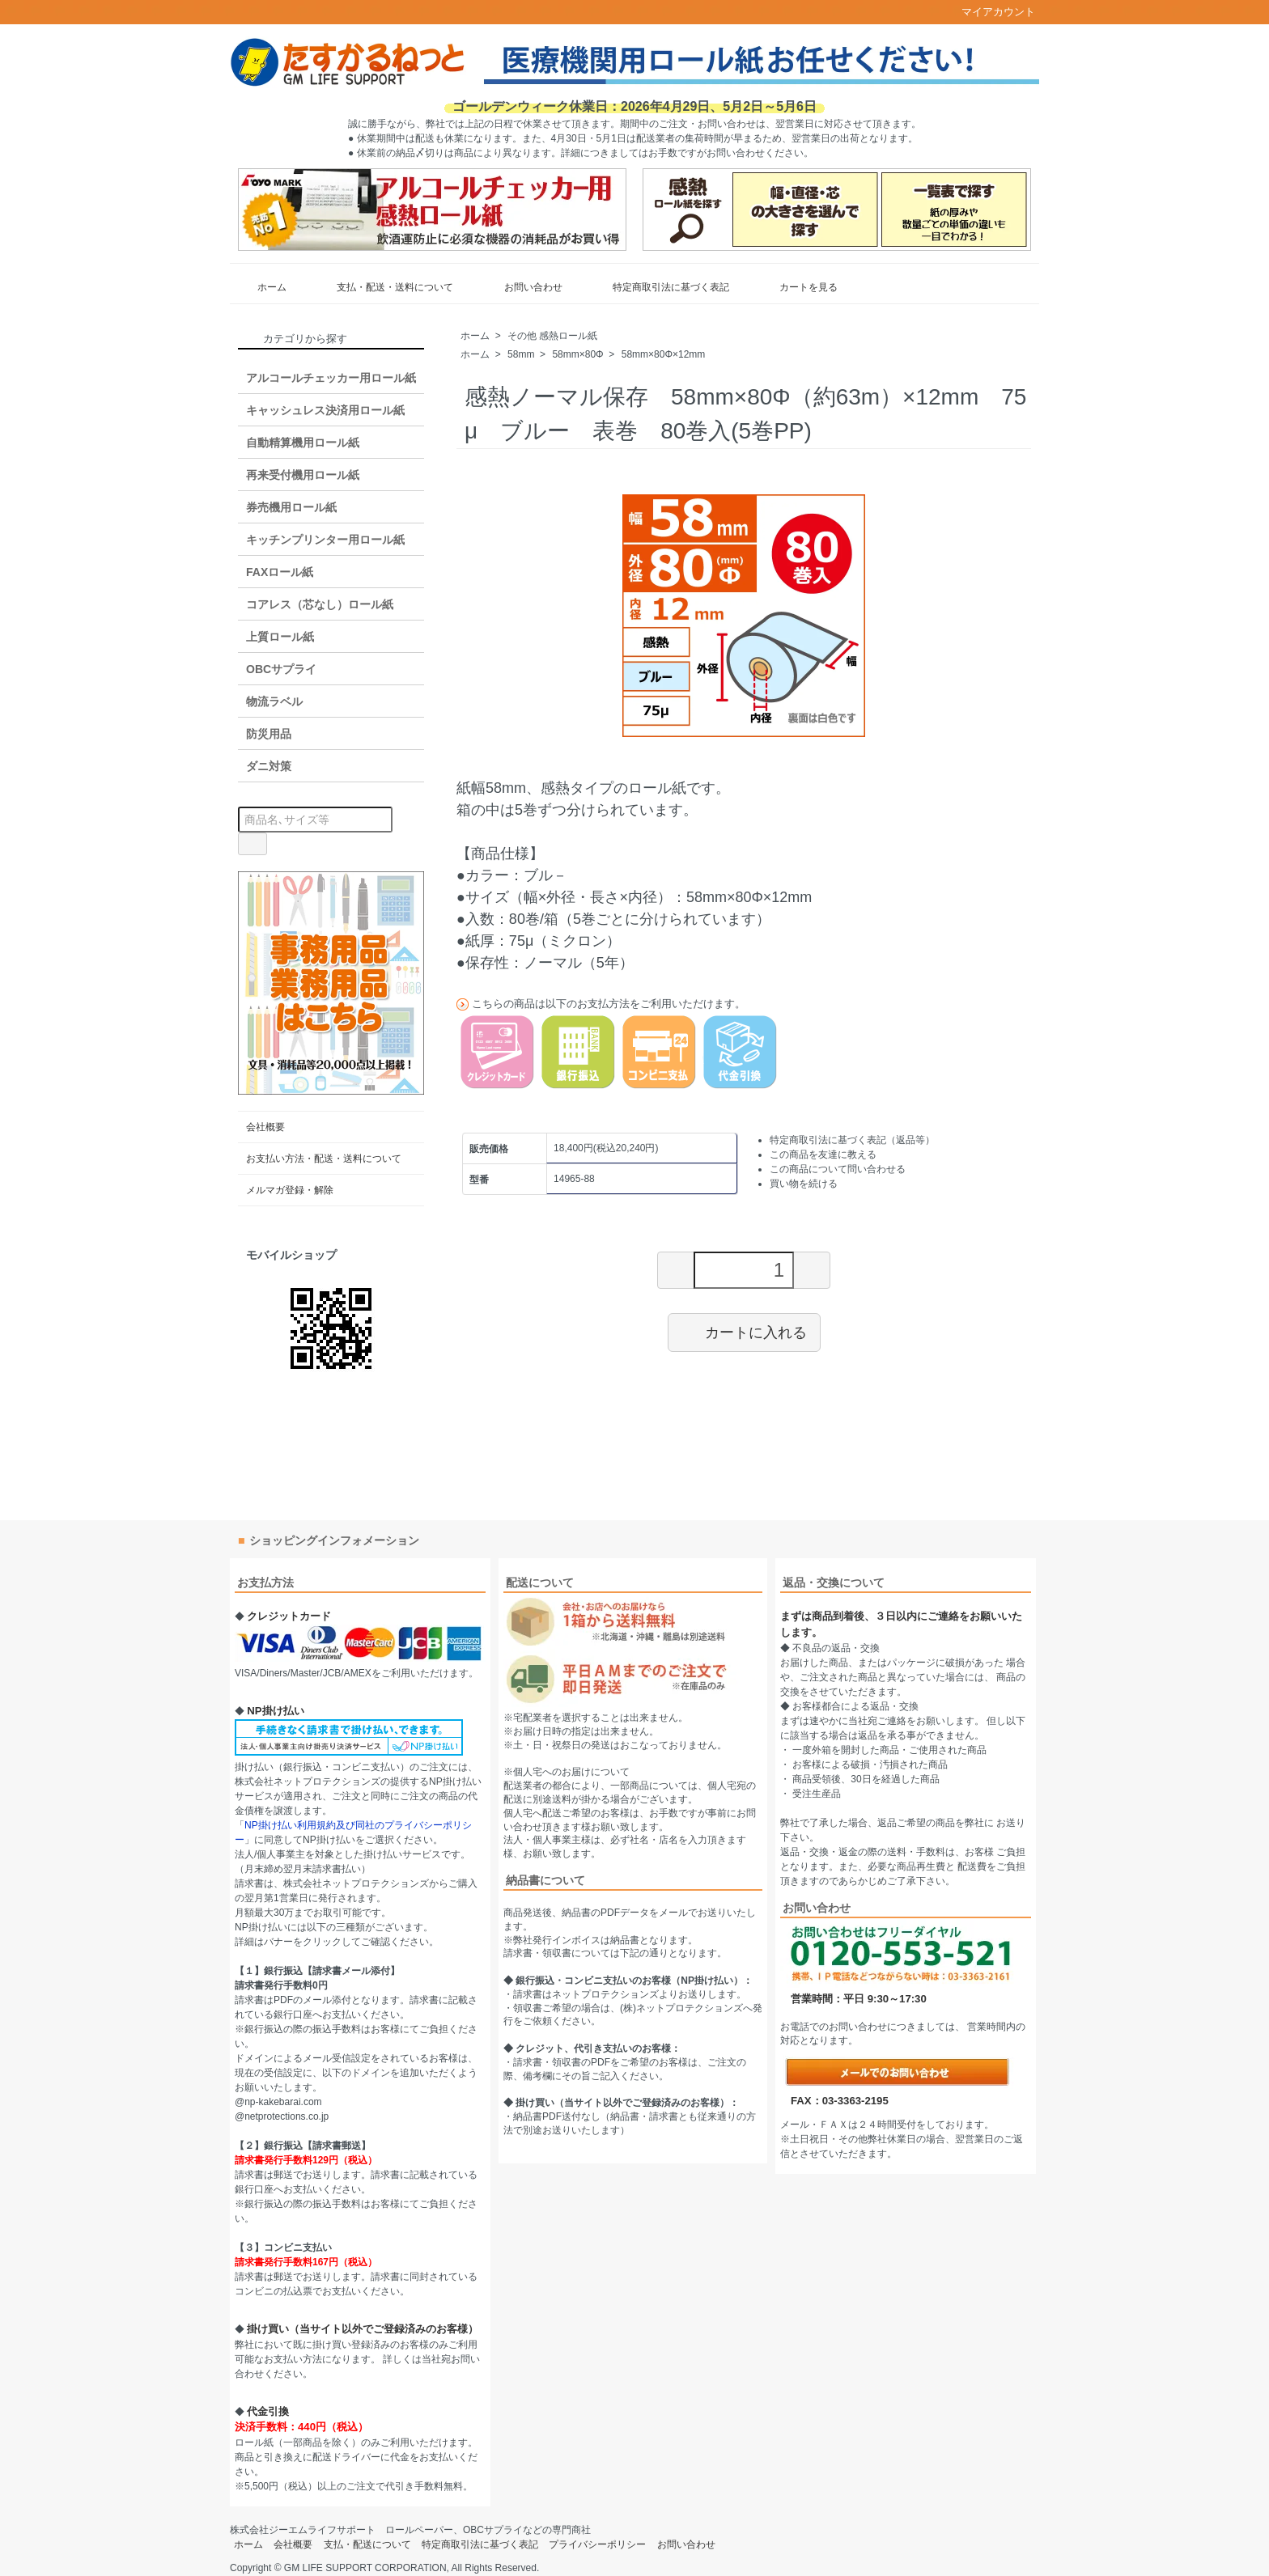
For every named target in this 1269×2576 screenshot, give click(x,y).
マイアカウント (989, 12)
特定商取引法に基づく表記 (659, 287)
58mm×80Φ (577, 354)
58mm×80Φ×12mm (664, 354)
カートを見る (797, 287)
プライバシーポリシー (597, 2544)
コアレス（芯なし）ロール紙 (319, 604)
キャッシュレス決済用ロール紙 (325, 410)
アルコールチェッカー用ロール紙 (331, 377)
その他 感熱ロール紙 (552, 335)
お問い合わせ (521, 287)
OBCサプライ (281, 669)
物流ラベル (274, 701)
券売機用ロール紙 (291, 507)
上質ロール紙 (280, 636)
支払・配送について (367, 2544)
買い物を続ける (804, 1183)
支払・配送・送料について (383, 287)
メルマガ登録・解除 (289, 1190)
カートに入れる (744, 1331)
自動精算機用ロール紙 (302, 442)
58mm (520, 354)
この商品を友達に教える (823, 1154)
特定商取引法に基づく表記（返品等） (852, 1140)
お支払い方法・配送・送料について (323, 1158)
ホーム (260, 287)
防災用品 (268, 733)
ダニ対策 (268, 766)
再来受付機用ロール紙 (302, 474)
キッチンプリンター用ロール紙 (325, 539)
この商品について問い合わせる (838, 1169)
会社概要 (265, 1127)
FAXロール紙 (279, 572)
